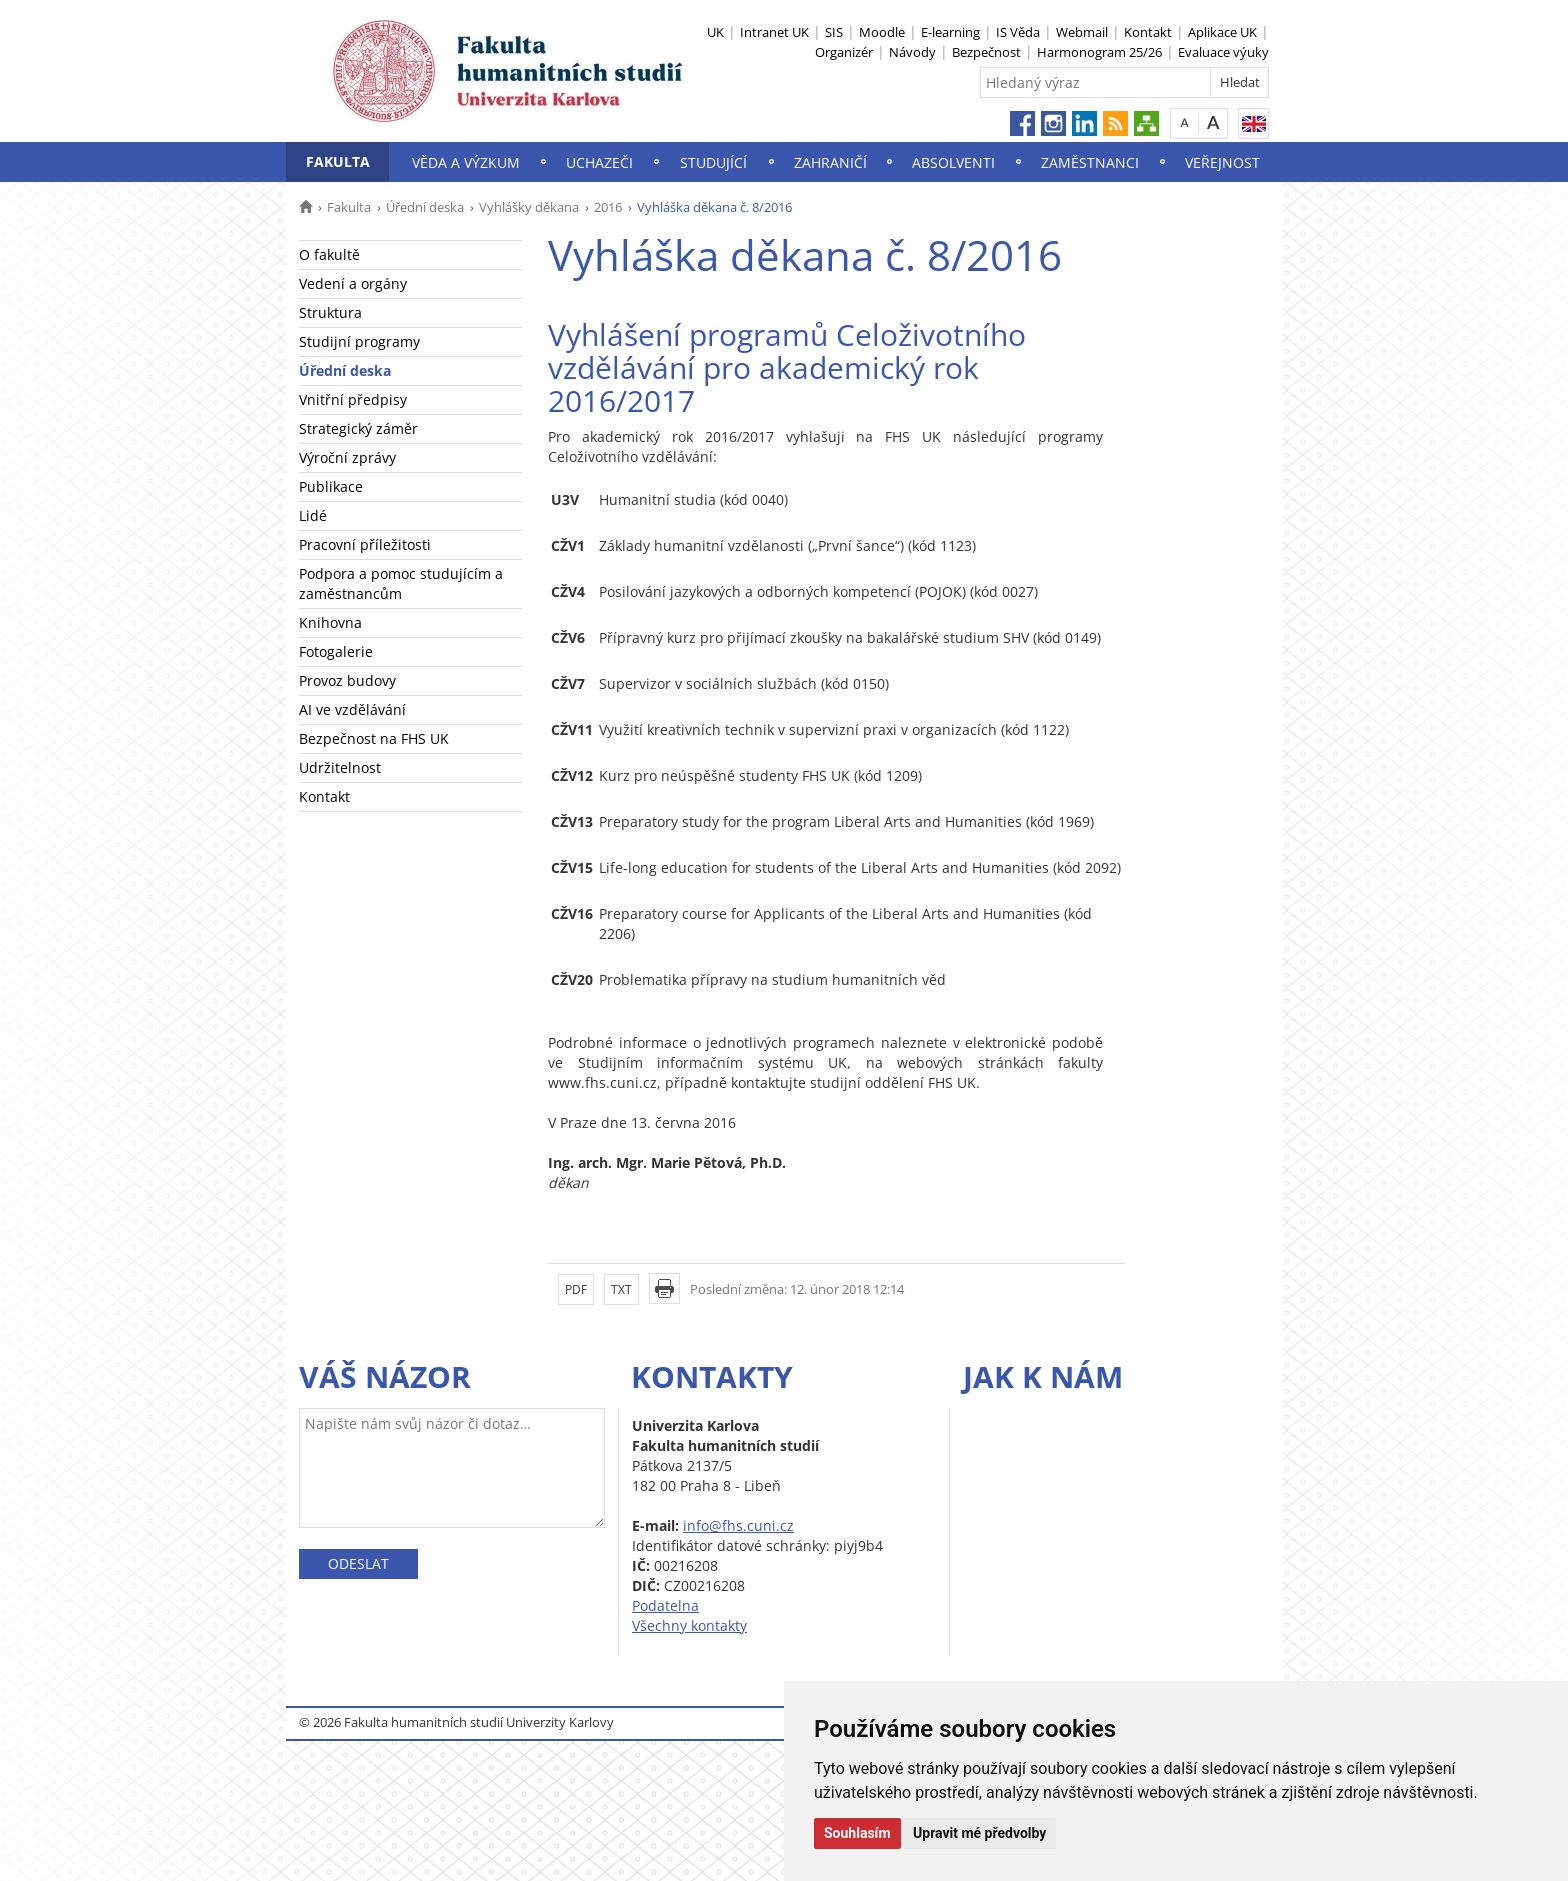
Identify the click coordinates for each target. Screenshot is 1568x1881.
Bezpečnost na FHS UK (374, 738)
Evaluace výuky (1223, 52)
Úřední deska (425, 207)
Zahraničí (830, 162)
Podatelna (665, 1605)
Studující (713, 162)
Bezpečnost (986, 52)
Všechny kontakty (689, 1625)
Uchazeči (599, 162)
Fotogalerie (336, 651)
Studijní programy (359, 341)
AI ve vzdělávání (352, 709)
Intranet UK (774, 32)
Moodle (882, 32)
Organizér (844, 52)
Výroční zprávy (347, 457)
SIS (834, 32)
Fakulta (338, 161)
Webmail (1082, 32)
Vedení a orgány (353, 283)
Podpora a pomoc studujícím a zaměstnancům (401, 583)
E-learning (950, 32)
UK (715, 32)
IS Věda (1018, 32)
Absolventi (953, 162)
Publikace (331, 486)
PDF (576, 1289)
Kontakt (1148, 32)
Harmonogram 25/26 (1099, 52)
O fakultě (329, 254)
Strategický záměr (358, 428)
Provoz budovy (347, 680)
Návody (912, 52)
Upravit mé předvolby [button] (979, 1833)
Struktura (330, 312)
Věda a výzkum (466, 162)
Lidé (313, 515)
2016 (608, 207)
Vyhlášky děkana (529, 207)
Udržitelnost (340, 767)
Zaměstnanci (1090, 162)
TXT (621, 1289)
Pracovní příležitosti (365, 544)
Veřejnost (1222, 162)
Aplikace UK (1222, 32)
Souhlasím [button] (857, 1833)
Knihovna (330, 622)
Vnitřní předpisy (353, 399)
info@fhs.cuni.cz (738, 1525)
